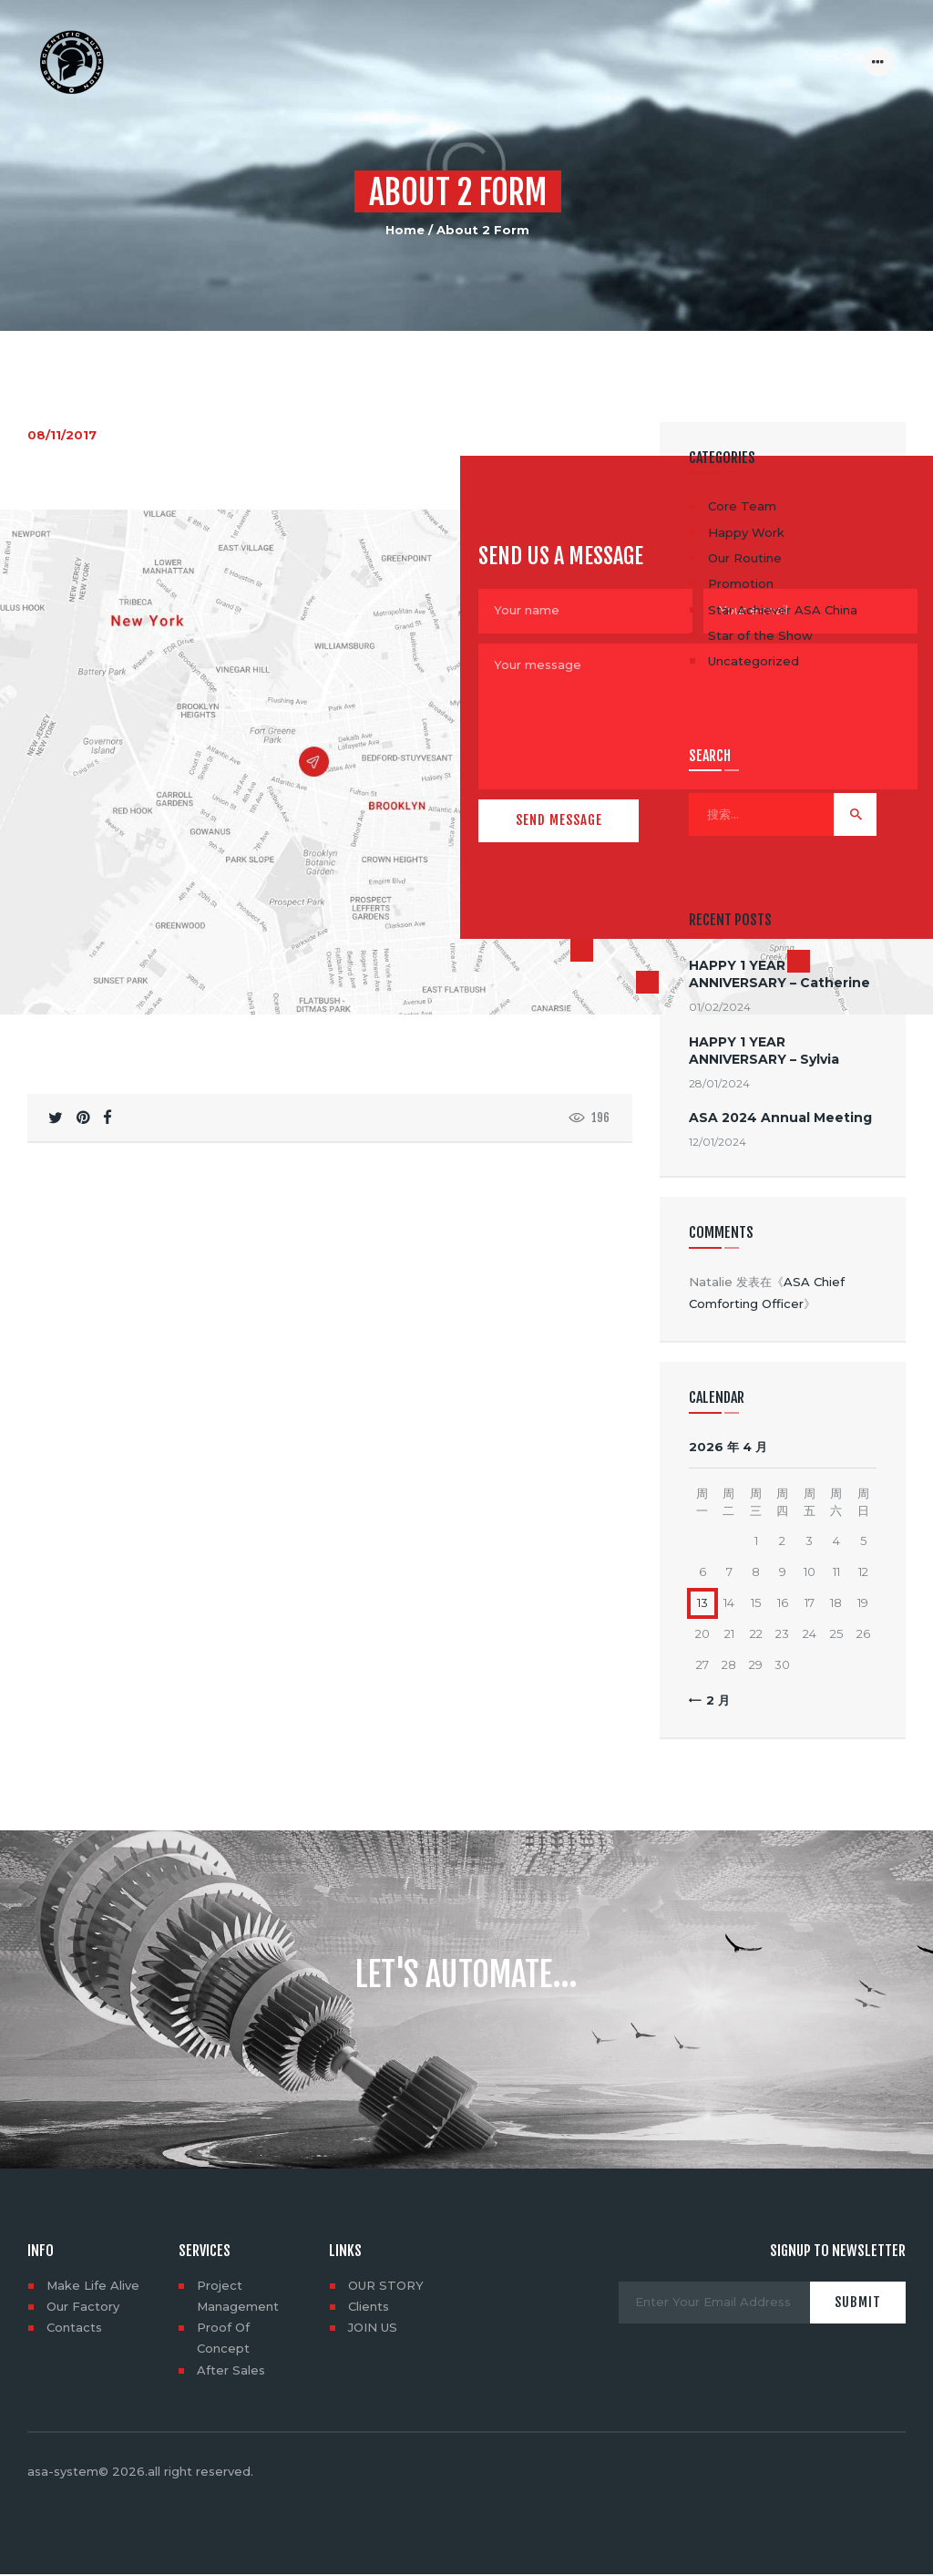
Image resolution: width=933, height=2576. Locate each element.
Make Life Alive (92, 2285)
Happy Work (746, 532)
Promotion (741, 583)
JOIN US (372, 2327)
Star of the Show (760, 635)
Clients (368, 2306)
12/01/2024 (717, 1142)
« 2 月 (713, 1700)
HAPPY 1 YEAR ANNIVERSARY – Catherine (779, 974)
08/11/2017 (62, 435)
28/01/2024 (719, 1083)
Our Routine (745, 558)
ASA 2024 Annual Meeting (780, 1117)
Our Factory (82, 2306)
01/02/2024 (720, 1007)
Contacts (74, 2327)
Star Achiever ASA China (782, 610)
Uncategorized (753, 661)
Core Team (742, 506)
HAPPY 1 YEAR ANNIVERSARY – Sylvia (764, 1050)
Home (405, 229)
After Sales (231, 2370)
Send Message (559, 818)
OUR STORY (386, 2285)
